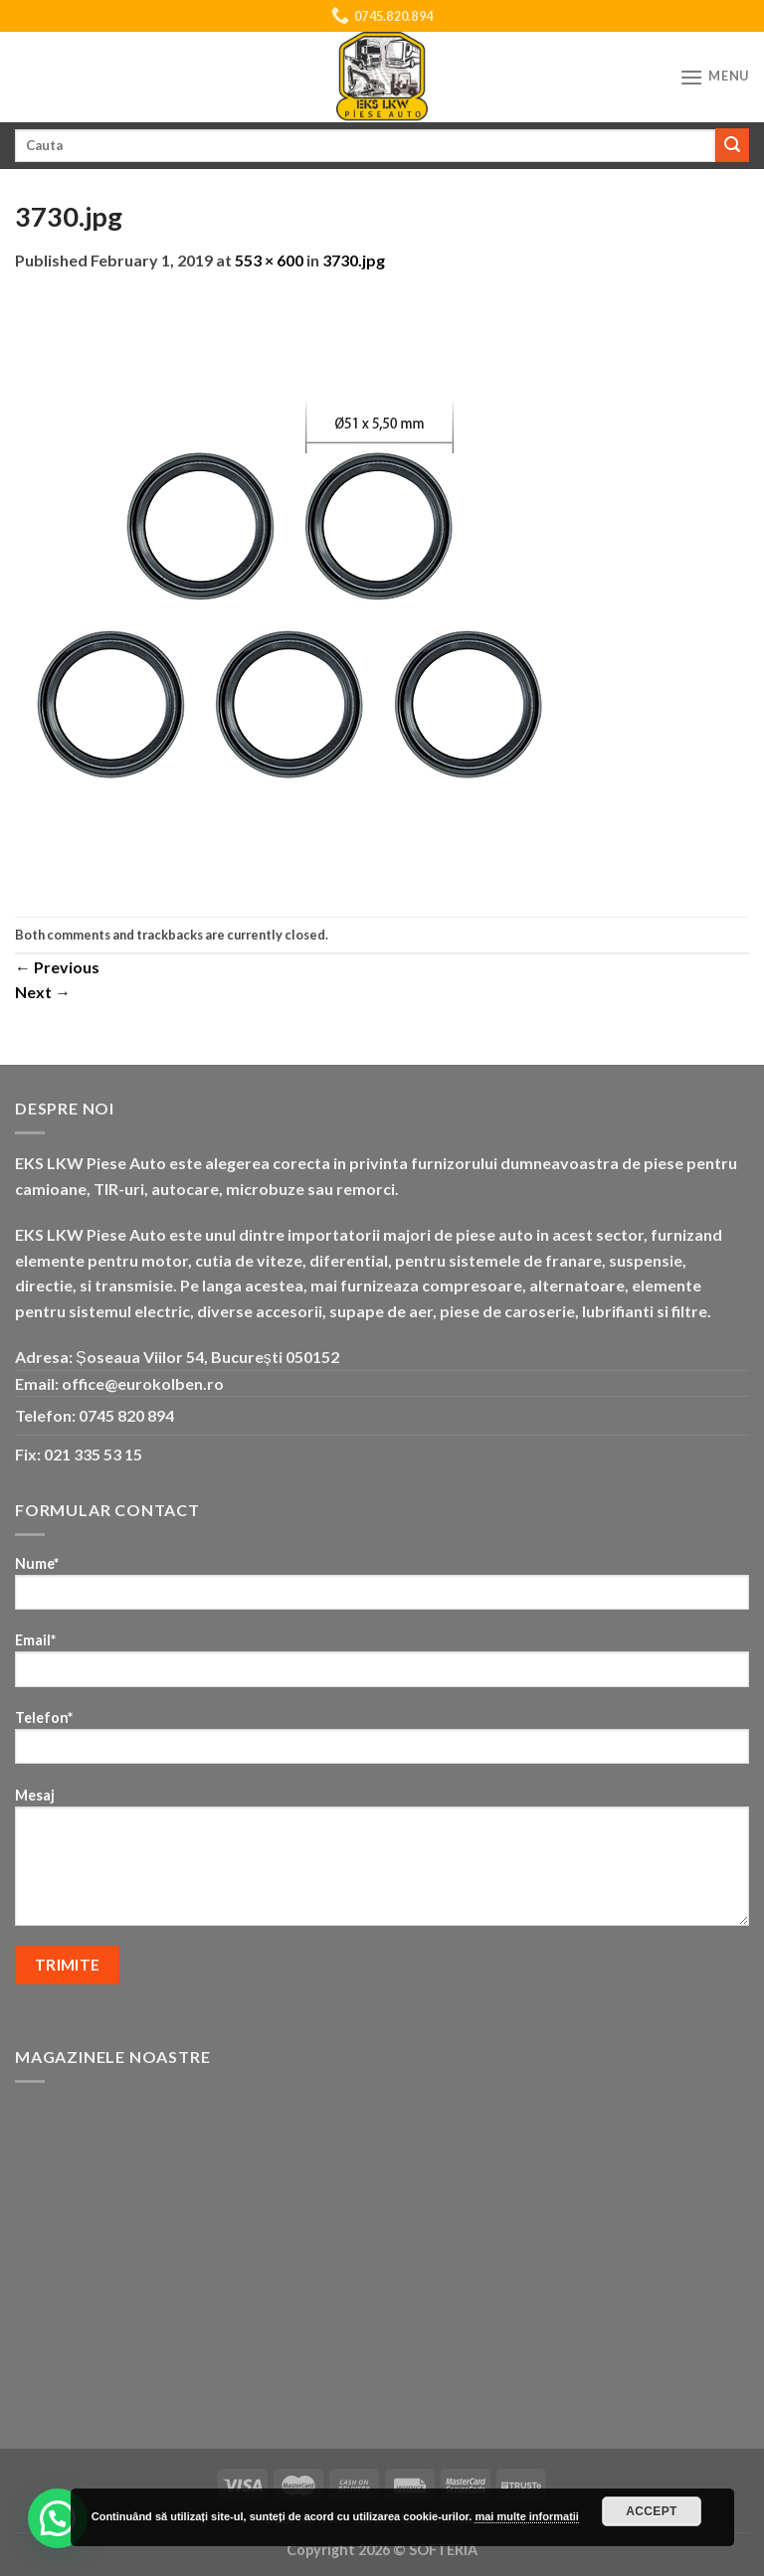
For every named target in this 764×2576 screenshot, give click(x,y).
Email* (382, 1665)
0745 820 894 (126, 1415)
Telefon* (382, 1743)
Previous (57, 966)
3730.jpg (353, 260)
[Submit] (732, 145)
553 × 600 (269, 260)
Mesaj (382, 1863)
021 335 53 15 (93, 1454)
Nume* (382, 1589)
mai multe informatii (527, 2516)
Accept (651, 2511)
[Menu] (714, 77)
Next (43, 991)
